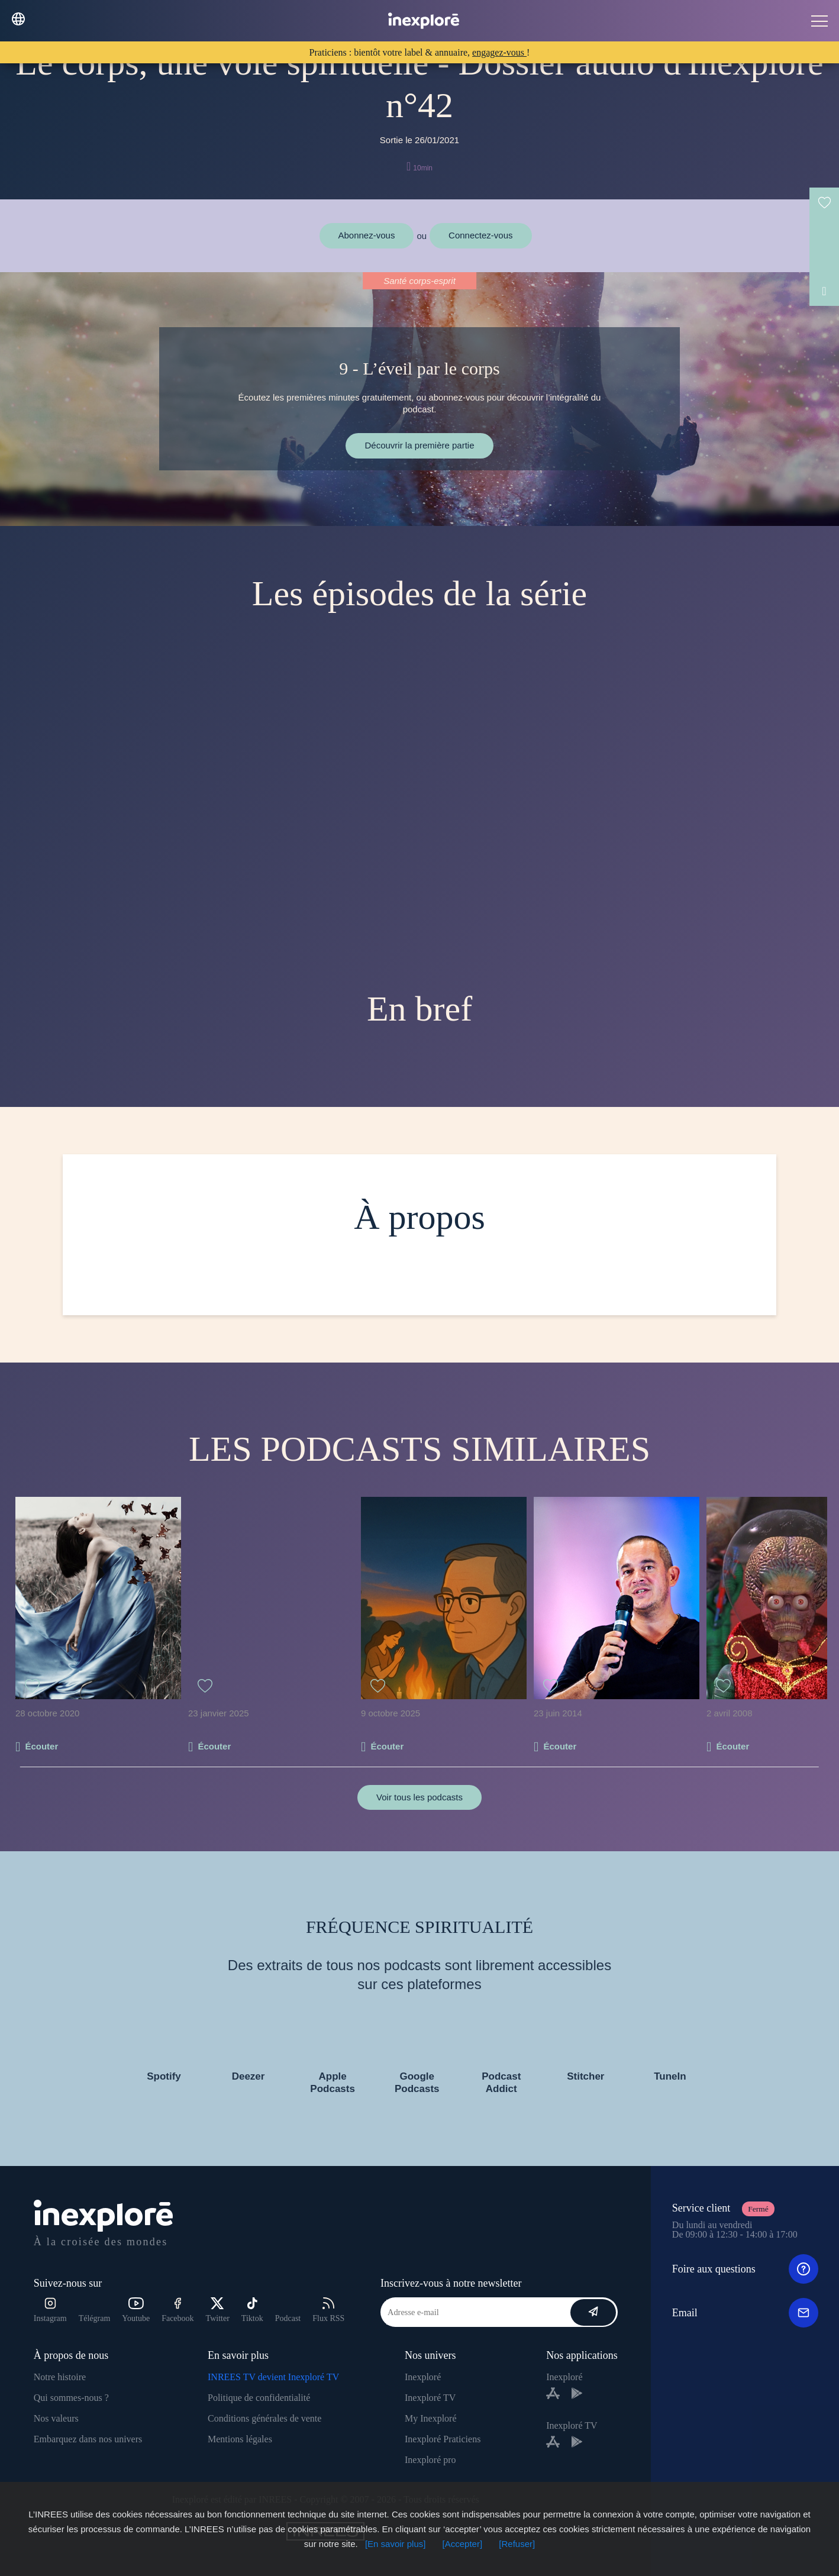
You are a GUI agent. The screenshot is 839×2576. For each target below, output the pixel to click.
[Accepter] (463, 2544)
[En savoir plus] (395, 2544)
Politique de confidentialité (259, 2398)
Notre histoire (60, 2377)
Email (745, 2313)
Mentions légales (240, 2439)
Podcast (288, 2318)
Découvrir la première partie (419, 445)
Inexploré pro (430, 2460)
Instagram (50, 2310)
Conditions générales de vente (264, 2418)
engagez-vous (499, 52)
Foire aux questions (745, 2269)
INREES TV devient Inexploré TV (273, 2377)
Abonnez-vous (366, 235)
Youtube (136, 2310)
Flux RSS (328, 2310)
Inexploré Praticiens (442, 2439)
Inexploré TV (430, 2398)
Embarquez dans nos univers (88, 2439)
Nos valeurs (56, 2418)
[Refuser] (517, 2544)
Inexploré (423, 2377)
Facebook (177, 2310)
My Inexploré (431, 2418)
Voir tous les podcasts (419, 1797)
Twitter (218, 2310)
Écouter (41, 1746)
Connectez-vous (480, 235)
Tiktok (252, 2310)
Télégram (95, 2318)
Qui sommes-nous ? (71, 2398)
